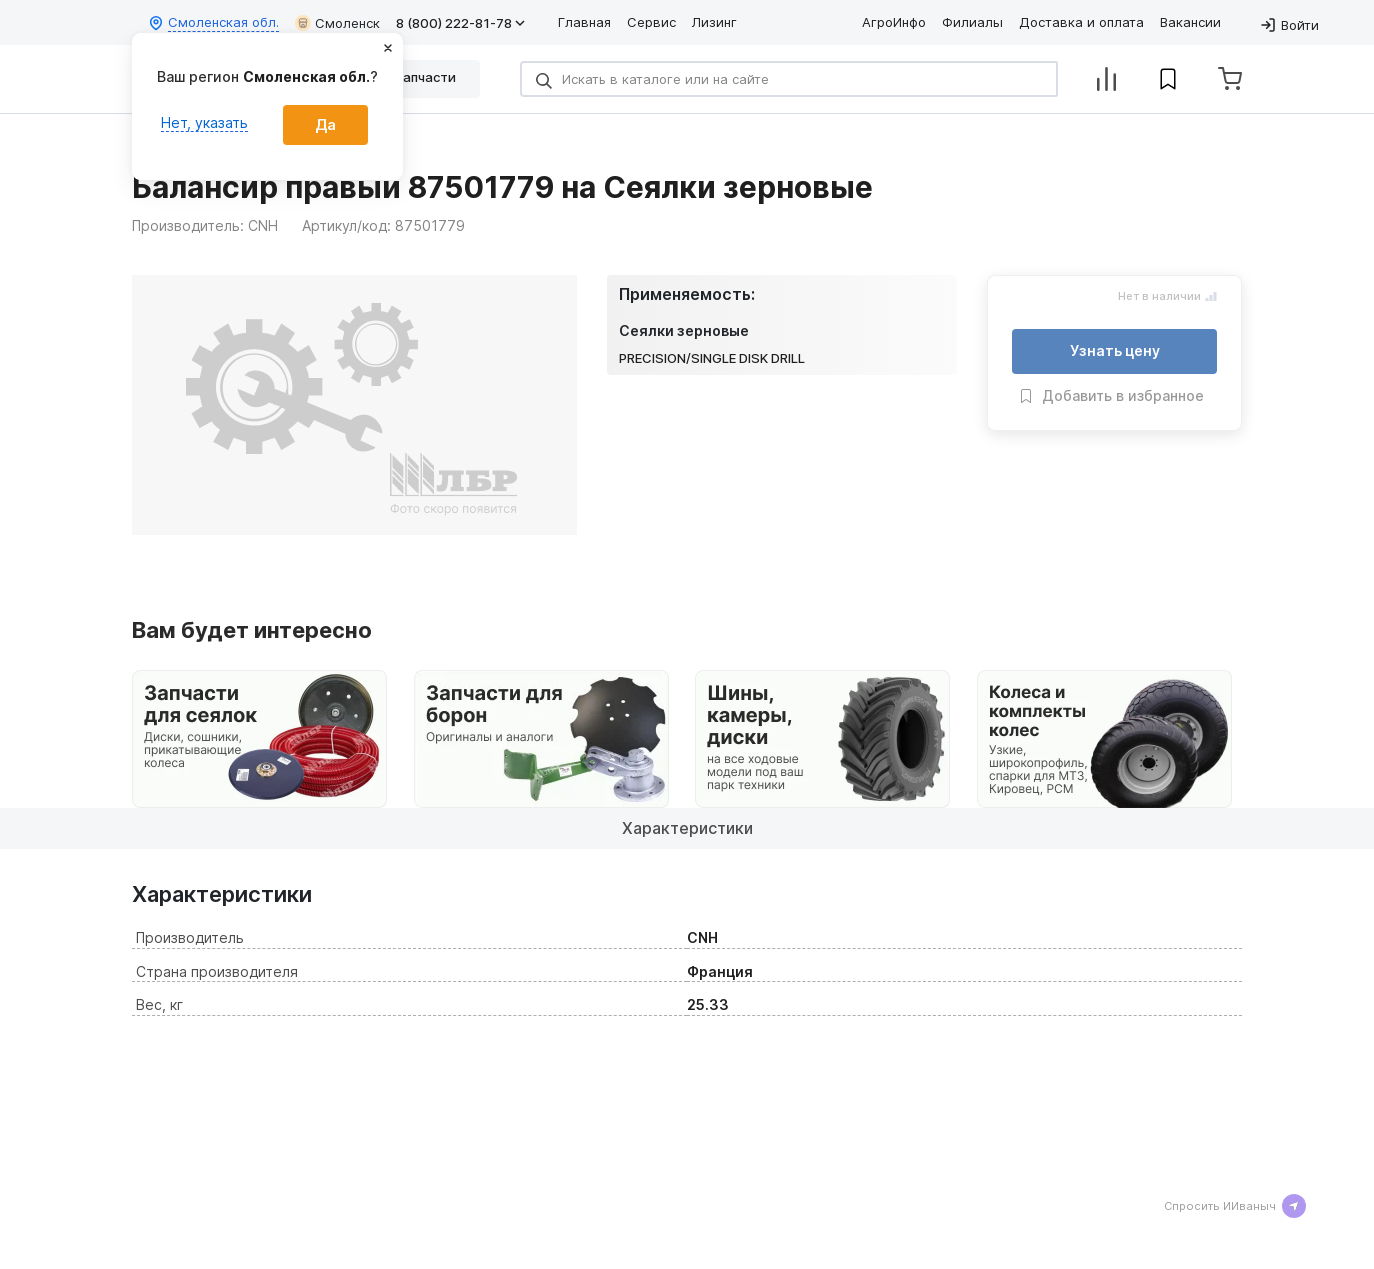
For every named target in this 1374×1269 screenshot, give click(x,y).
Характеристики (687, 828)
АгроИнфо (894, 22)
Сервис (651, 22)
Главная (584, 22)
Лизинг (714, 22)
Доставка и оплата (1081, 22)
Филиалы (972, 22)
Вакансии (1190, 22)
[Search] (789, 79)
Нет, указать (204, 122)
